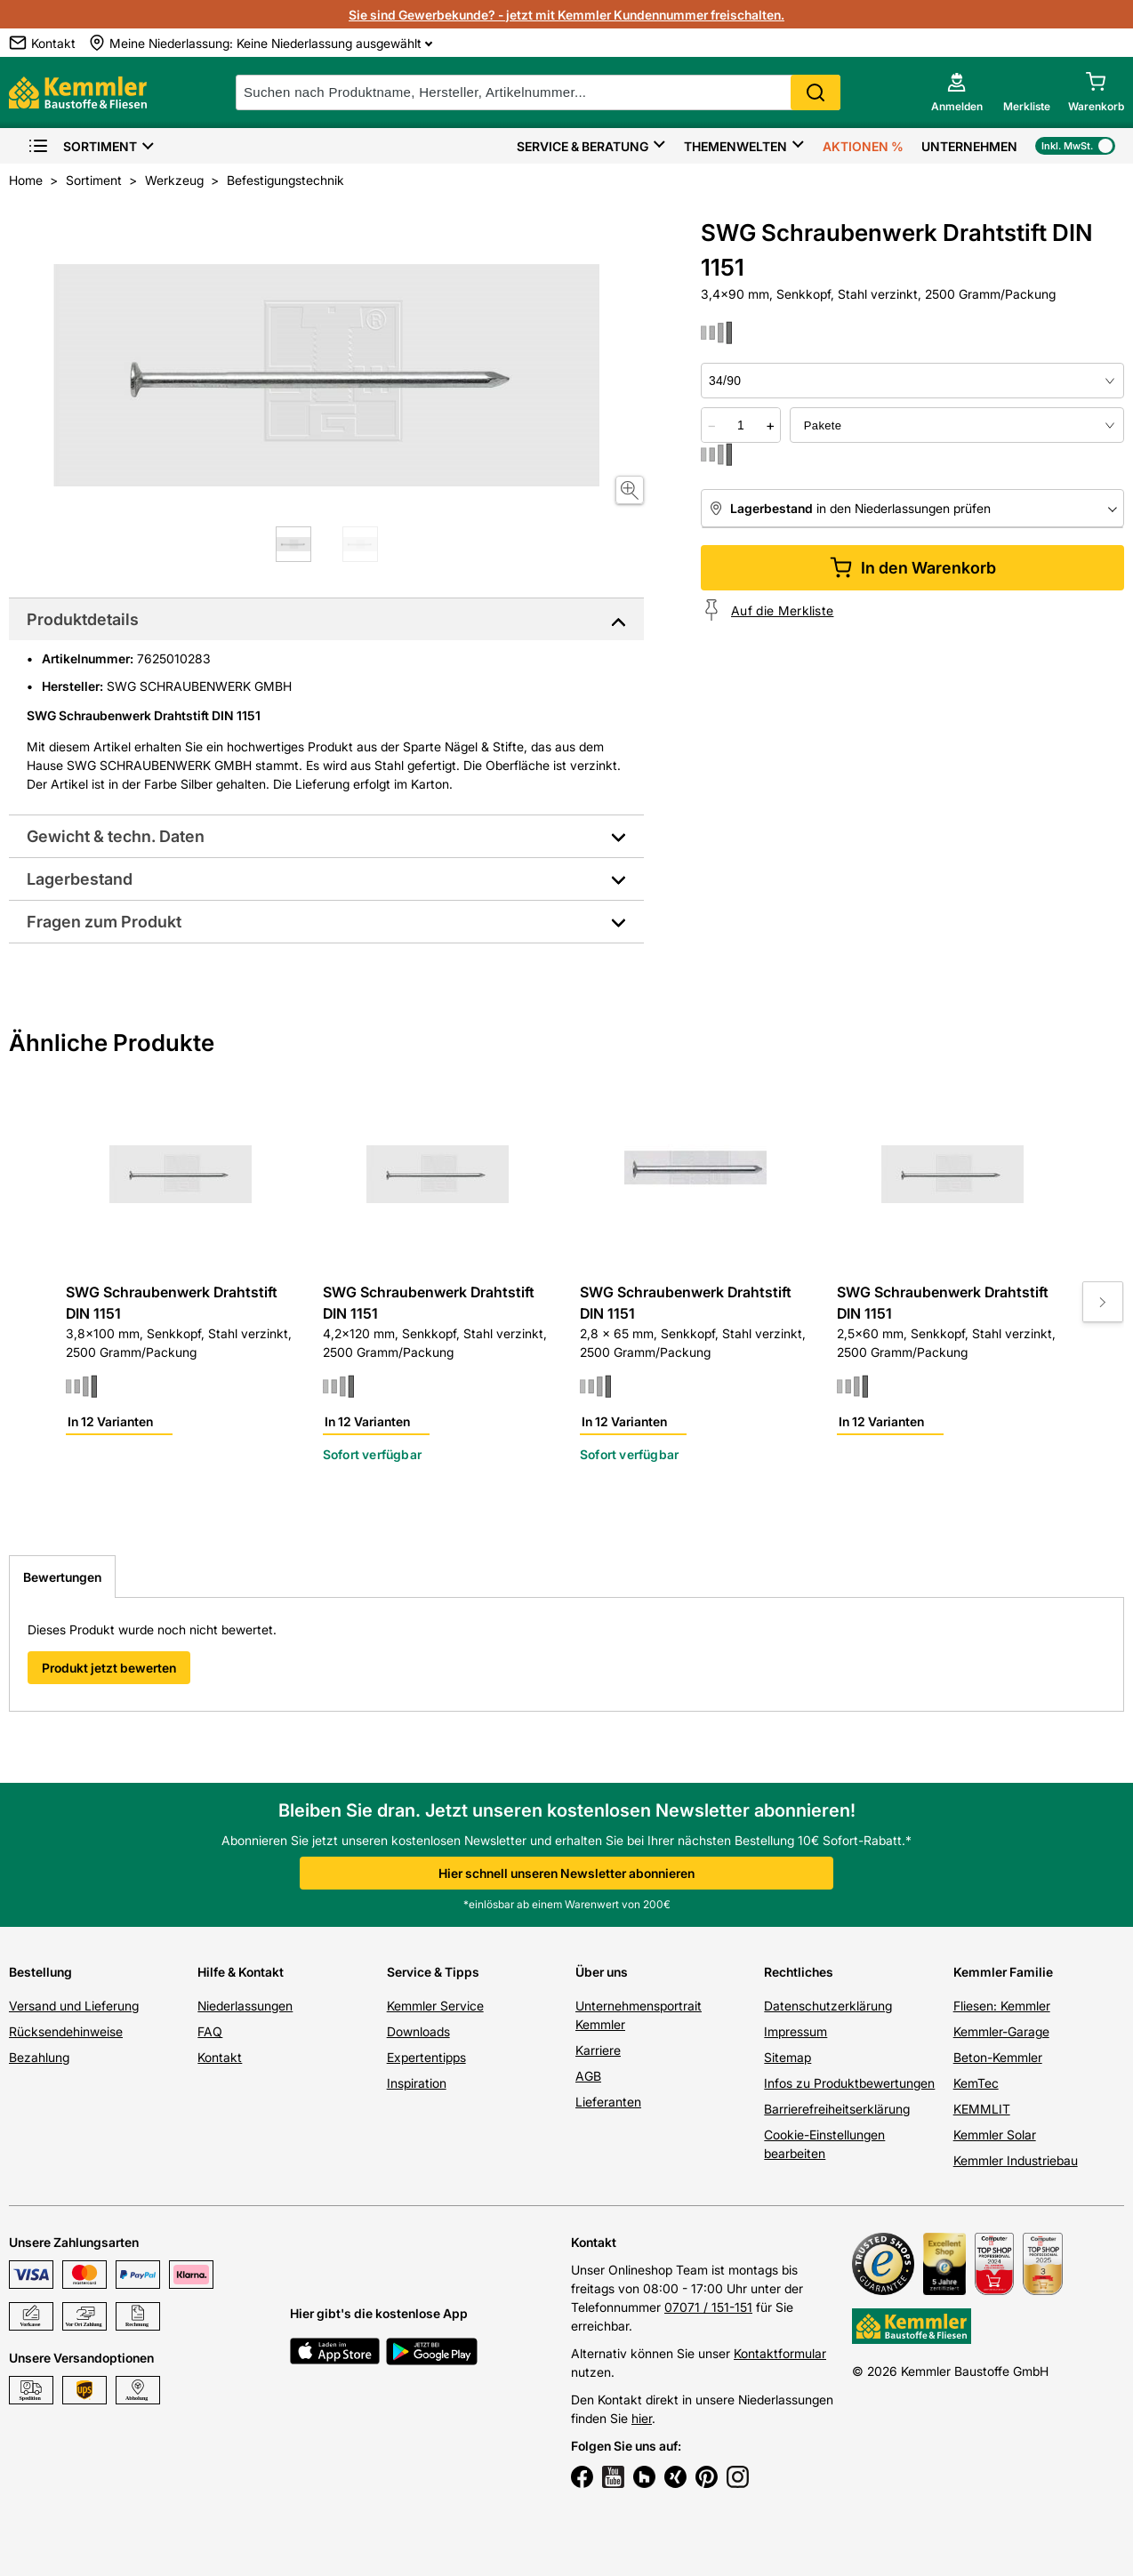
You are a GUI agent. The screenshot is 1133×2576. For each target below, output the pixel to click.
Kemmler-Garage (1001, 2031)
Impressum (795, 2031)
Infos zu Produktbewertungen (849, 2082)
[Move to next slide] (1102, 1301)
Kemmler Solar (994, 2134)
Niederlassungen (245, 2005)
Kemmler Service (435, 2005)
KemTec (976, 2082)
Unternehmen (969, 146)
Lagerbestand (80, 879)
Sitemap (787, 2057)
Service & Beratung (582, 146)
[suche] (538, 92)
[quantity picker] (740, 425)
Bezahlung (39, 2057)
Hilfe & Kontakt (240, 1971)
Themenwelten (735, 146)
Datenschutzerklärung (828, 2005)
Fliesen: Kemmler (1001, 2005)
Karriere (598, 2050)
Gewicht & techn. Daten (116, 836)
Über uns (601, 1971)
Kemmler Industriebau (1015, 2160)
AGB (588, 2075)
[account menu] (957, 92)
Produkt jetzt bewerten (109, 1667)
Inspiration (416, 2082)
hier (641, 2418)
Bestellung (40, 1971)
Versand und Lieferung (74, 2005)
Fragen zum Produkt (104, 921)
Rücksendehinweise (66, 2031)
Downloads (418, 2031)
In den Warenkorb (913, 568)
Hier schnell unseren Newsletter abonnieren (566, 1873)
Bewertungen (62, 1577)
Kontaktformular (780, 2353)
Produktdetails (83, 619)
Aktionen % (863, 146)
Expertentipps (426, 2057)
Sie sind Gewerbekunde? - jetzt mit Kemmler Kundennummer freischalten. (566, 14)
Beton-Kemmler (997, 2057)
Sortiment (82, 146)
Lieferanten (608, 2101)
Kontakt (219, 2057)
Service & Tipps (433, 1971)
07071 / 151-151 (708, 2307)
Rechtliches (798, 1971)
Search (815, 92)
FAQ (209, 2031)
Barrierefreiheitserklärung (837, 2108)
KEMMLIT (981, 2108)
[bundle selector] (957, 425)
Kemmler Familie (1003, 1971)
